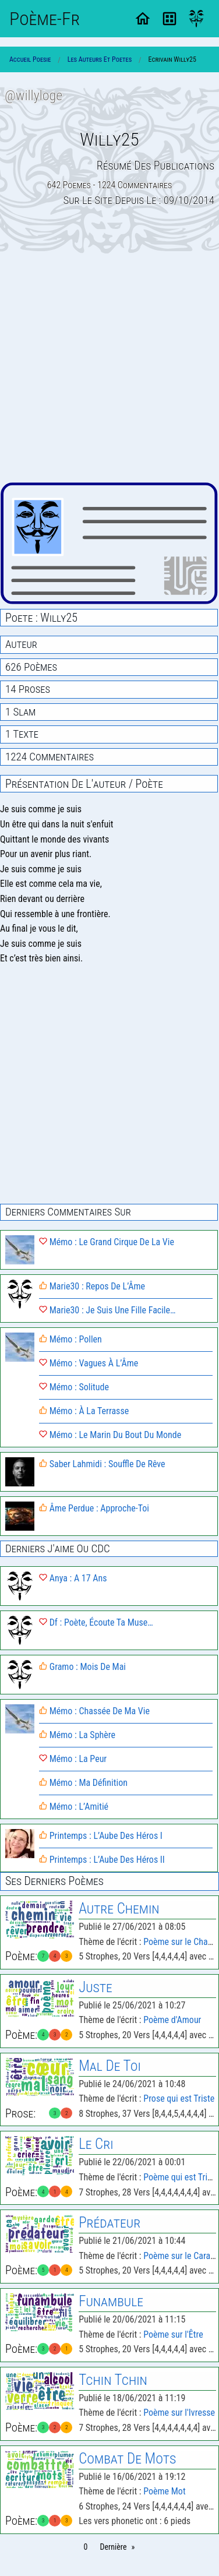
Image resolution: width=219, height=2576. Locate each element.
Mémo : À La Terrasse (84, 1410)
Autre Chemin (119, 1908)
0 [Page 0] (86, 2547)
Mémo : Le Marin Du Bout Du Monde (110, 1434)
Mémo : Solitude (74, 1387)
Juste (95, 1987)
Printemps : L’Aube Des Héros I (101, 1835)
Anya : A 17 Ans (73, 1578)
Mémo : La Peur (73, 1758)
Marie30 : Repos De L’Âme (92, 1286)
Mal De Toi (110, 2065)
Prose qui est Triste (178, 2098)
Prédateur (109, 2222)
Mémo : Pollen (70, 1339)
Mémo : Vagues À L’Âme (88, 1363)
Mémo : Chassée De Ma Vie (94, 1711)
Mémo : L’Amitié (73, 1806)
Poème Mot (164, 2491)
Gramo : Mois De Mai (82, 1666)
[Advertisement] (109, 367)
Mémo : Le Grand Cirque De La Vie (106, 1242)
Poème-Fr (44, 19)
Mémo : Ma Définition (83, 1782)
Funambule (111, 2301)
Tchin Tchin (113, 2379)
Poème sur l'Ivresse (179, 2412)
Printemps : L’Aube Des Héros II (102, 1859)
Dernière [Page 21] (113, 2547)
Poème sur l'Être (173, 2334)
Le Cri (96, 2143)
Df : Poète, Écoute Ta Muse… (96, 1622)
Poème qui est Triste (180, 2177)
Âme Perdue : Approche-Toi (94, 1508)
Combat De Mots (127, 2458)
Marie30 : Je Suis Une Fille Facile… (107, 1310)
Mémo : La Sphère (77, 1734)
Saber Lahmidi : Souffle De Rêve (102, 1464)
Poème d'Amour (172, 2019)
